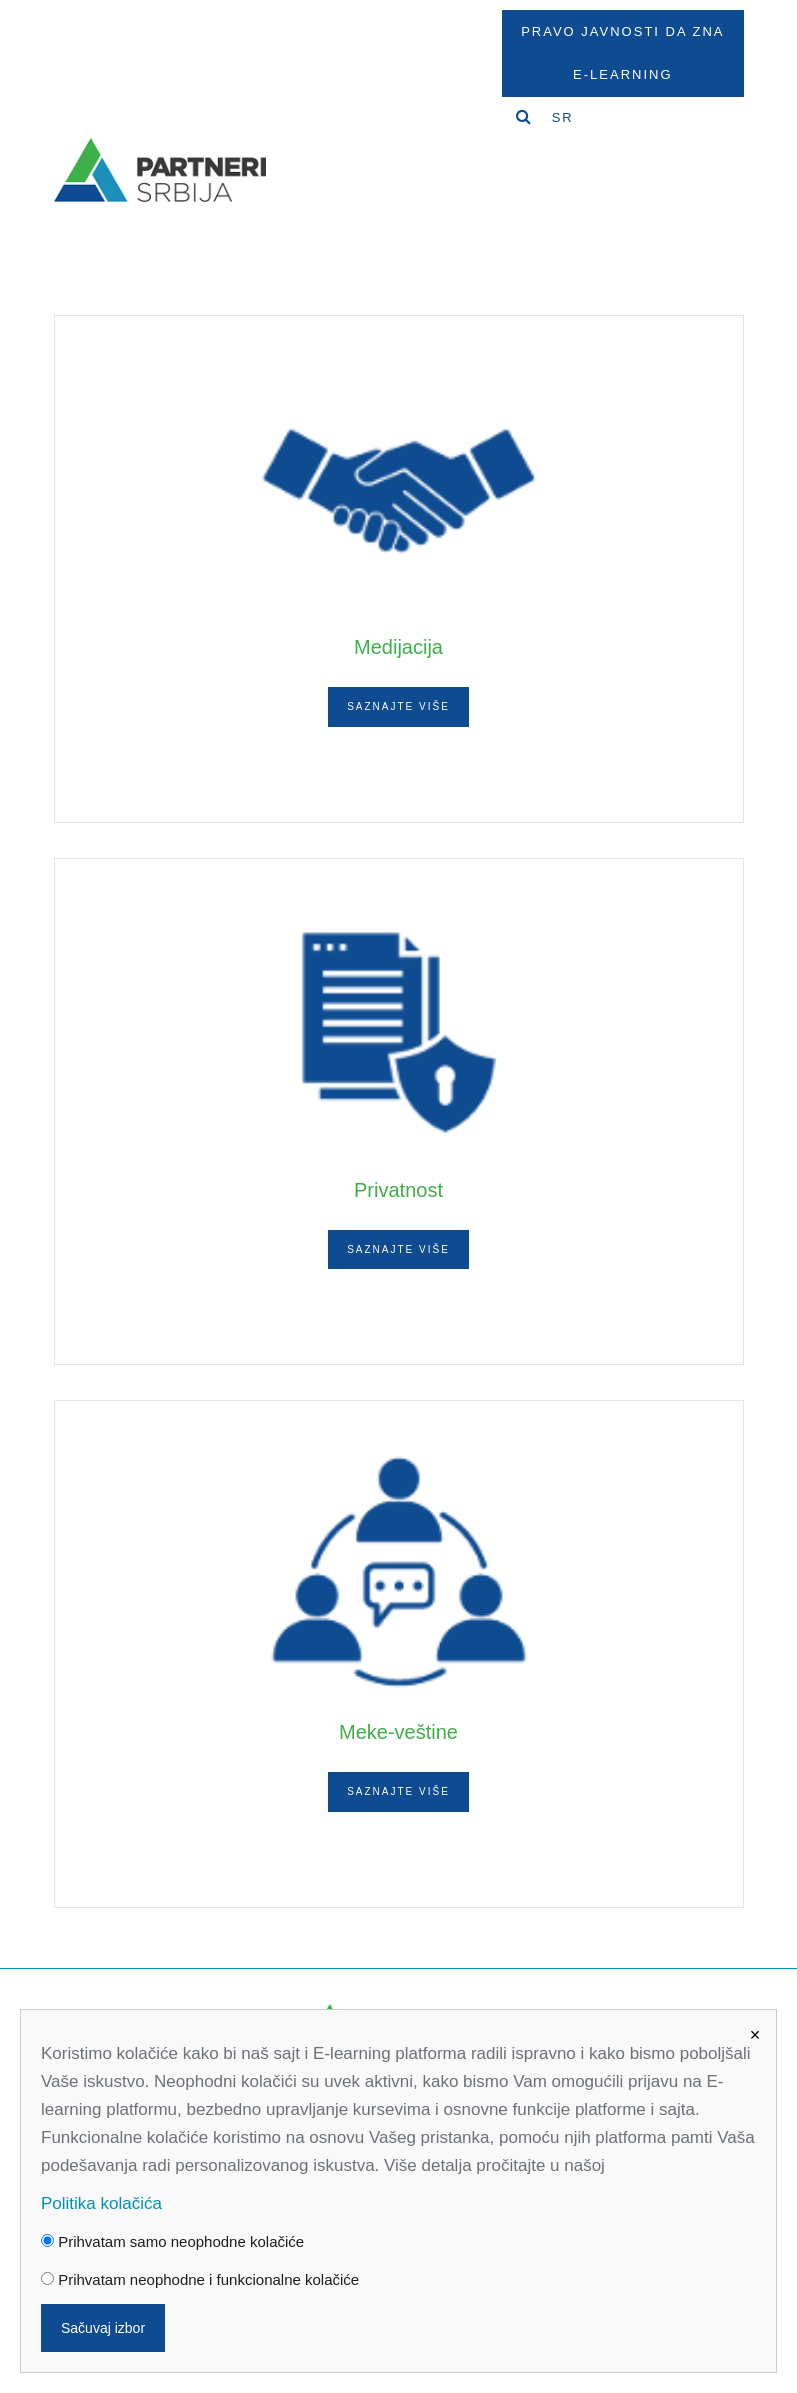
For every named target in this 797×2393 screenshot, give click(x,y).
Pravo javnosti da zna (622, 31)
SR (563, 117)
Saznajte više (398, 706)
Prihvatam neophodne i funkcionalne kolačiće (200, 2279)
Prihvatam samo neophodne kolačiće (172, 2241)
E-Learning (622, 74)
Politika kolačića (101, 2203)
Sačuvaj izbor (103, 2328)
